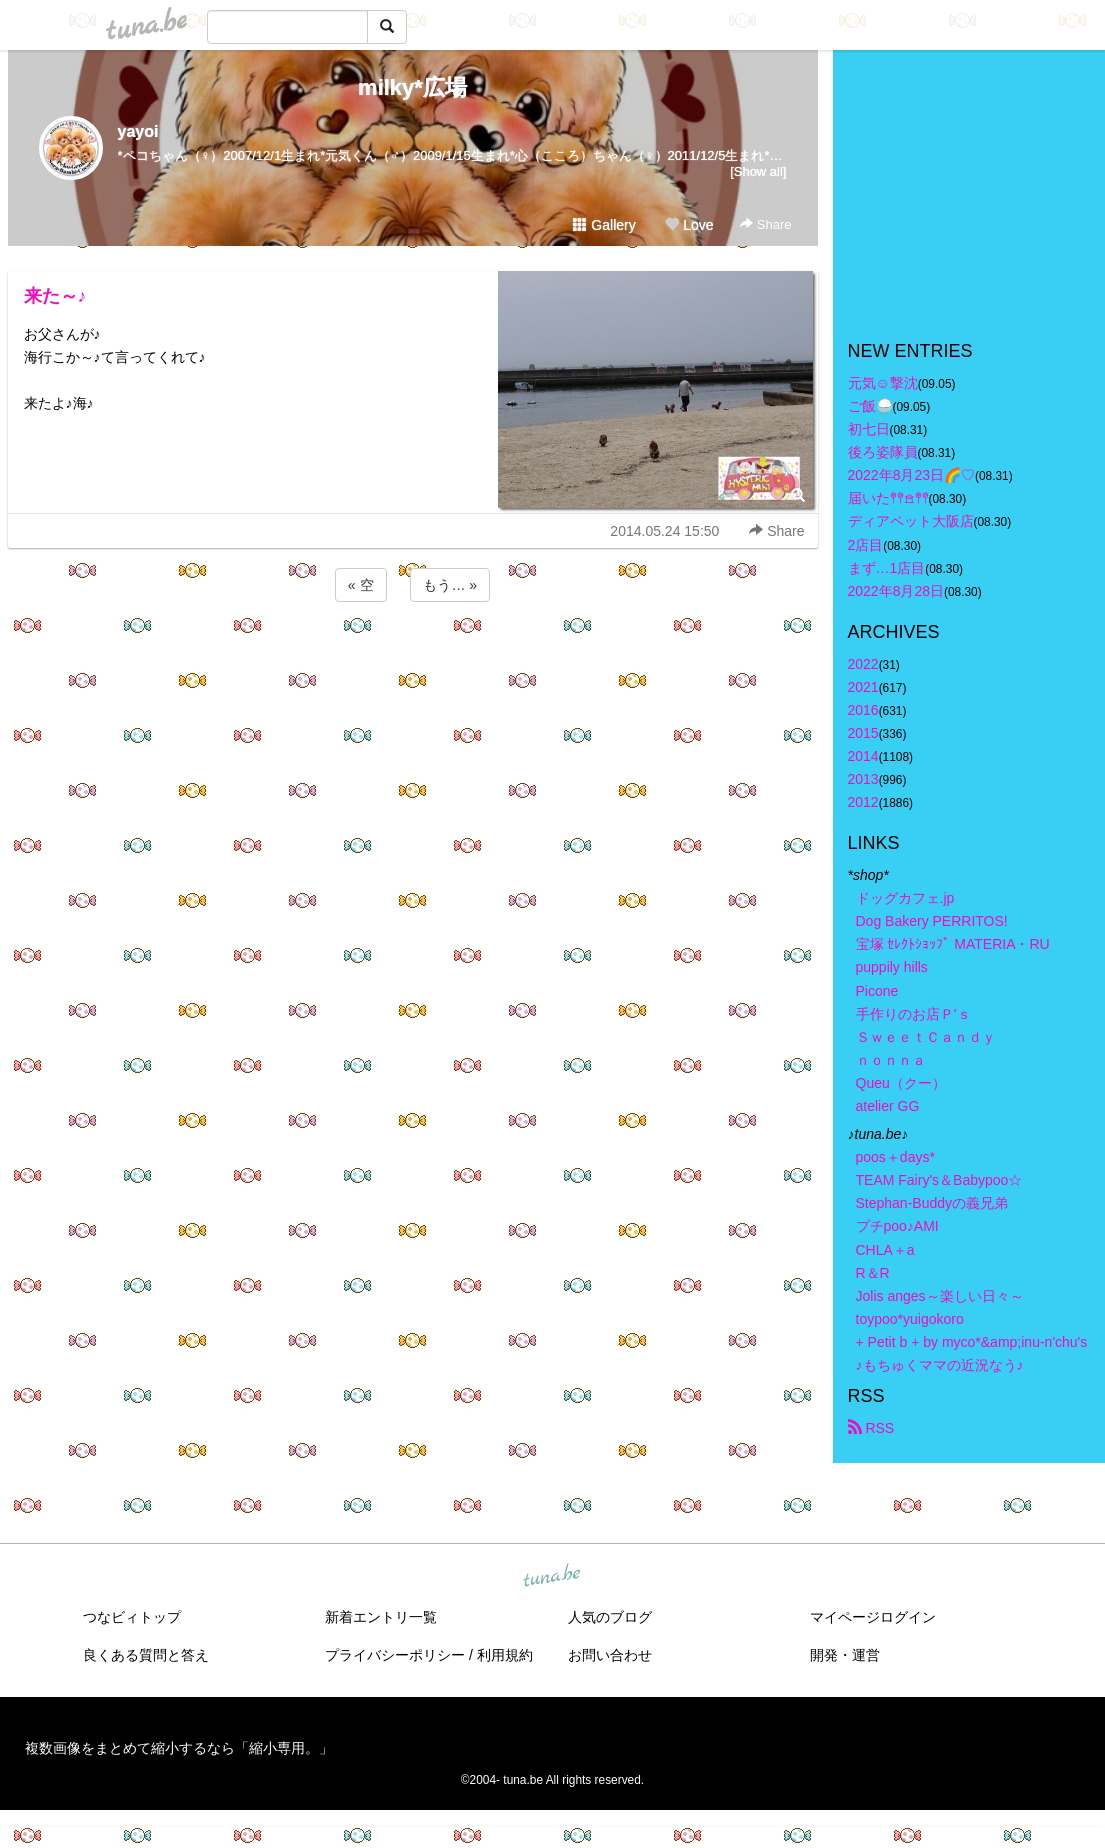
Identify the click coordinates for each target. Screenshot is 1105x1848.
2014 (863, 756)
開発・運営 (845, 1655)
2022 (863, 664)
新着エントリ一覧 (381, 1617)
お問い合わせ (610, 1655)
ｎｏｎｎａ (891, 1060)
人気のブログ (610, 1617)
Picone (877, 991)
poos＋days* (895, 1157)
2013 (863, 779)
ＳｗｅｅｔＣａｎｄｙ (926, 1037)
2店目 (866, 545)
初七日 (869, 429)
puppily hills (899, 967)
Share (765, 224)
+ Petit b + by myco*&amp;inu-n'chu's (972, 1342)
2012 (863, 802)
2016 (863, 710)
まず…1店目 (887, 568)
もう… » (450, 585)
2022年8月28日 (896, 591)
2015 (863, 733)
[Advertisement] (413, 660)
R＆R (873, 1273)
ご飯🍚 (870, 406)
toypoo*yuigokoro (910, 1319)
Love (689, 225)
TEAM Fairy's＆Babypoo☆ (939, 1180)
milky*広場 (412, 87)
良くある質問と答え (146, 1655)
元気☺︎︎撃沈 (883, 383)
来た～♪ (55, 296)
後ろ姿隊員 (883, 452)
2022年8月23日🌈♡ (912, 475)
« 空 (361, 585)
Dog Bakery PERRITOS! (932, 921)
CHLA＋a (885, 1250)
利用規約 (505, 1655)
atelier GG (888, 1106)
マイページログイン (873, 1617)
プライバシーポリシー (395, 1655)
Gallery (604, 225)
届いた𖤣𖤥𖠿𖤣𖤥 (888, 498)
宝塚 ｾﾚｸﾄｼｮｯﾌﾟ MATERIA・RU (953, 944)
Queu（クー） (901, 1083)
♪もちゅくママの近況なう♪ (940, 1365)
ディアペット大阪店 (911, 521)
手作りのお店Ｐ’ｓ (913, 1014)
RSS (871, 1428)
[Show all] (758, 171)
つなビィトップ (132, 1617)
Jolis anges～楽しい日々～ (940, 1296)
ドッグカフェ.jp (905, 898)
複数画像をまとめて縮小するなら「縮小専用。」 (179, 1748)
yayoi (138, 131)
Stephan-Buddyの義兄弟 (932, 1203)
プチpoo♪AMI (897, 1226)
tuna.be (552, 1577)
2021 (863, 687)
